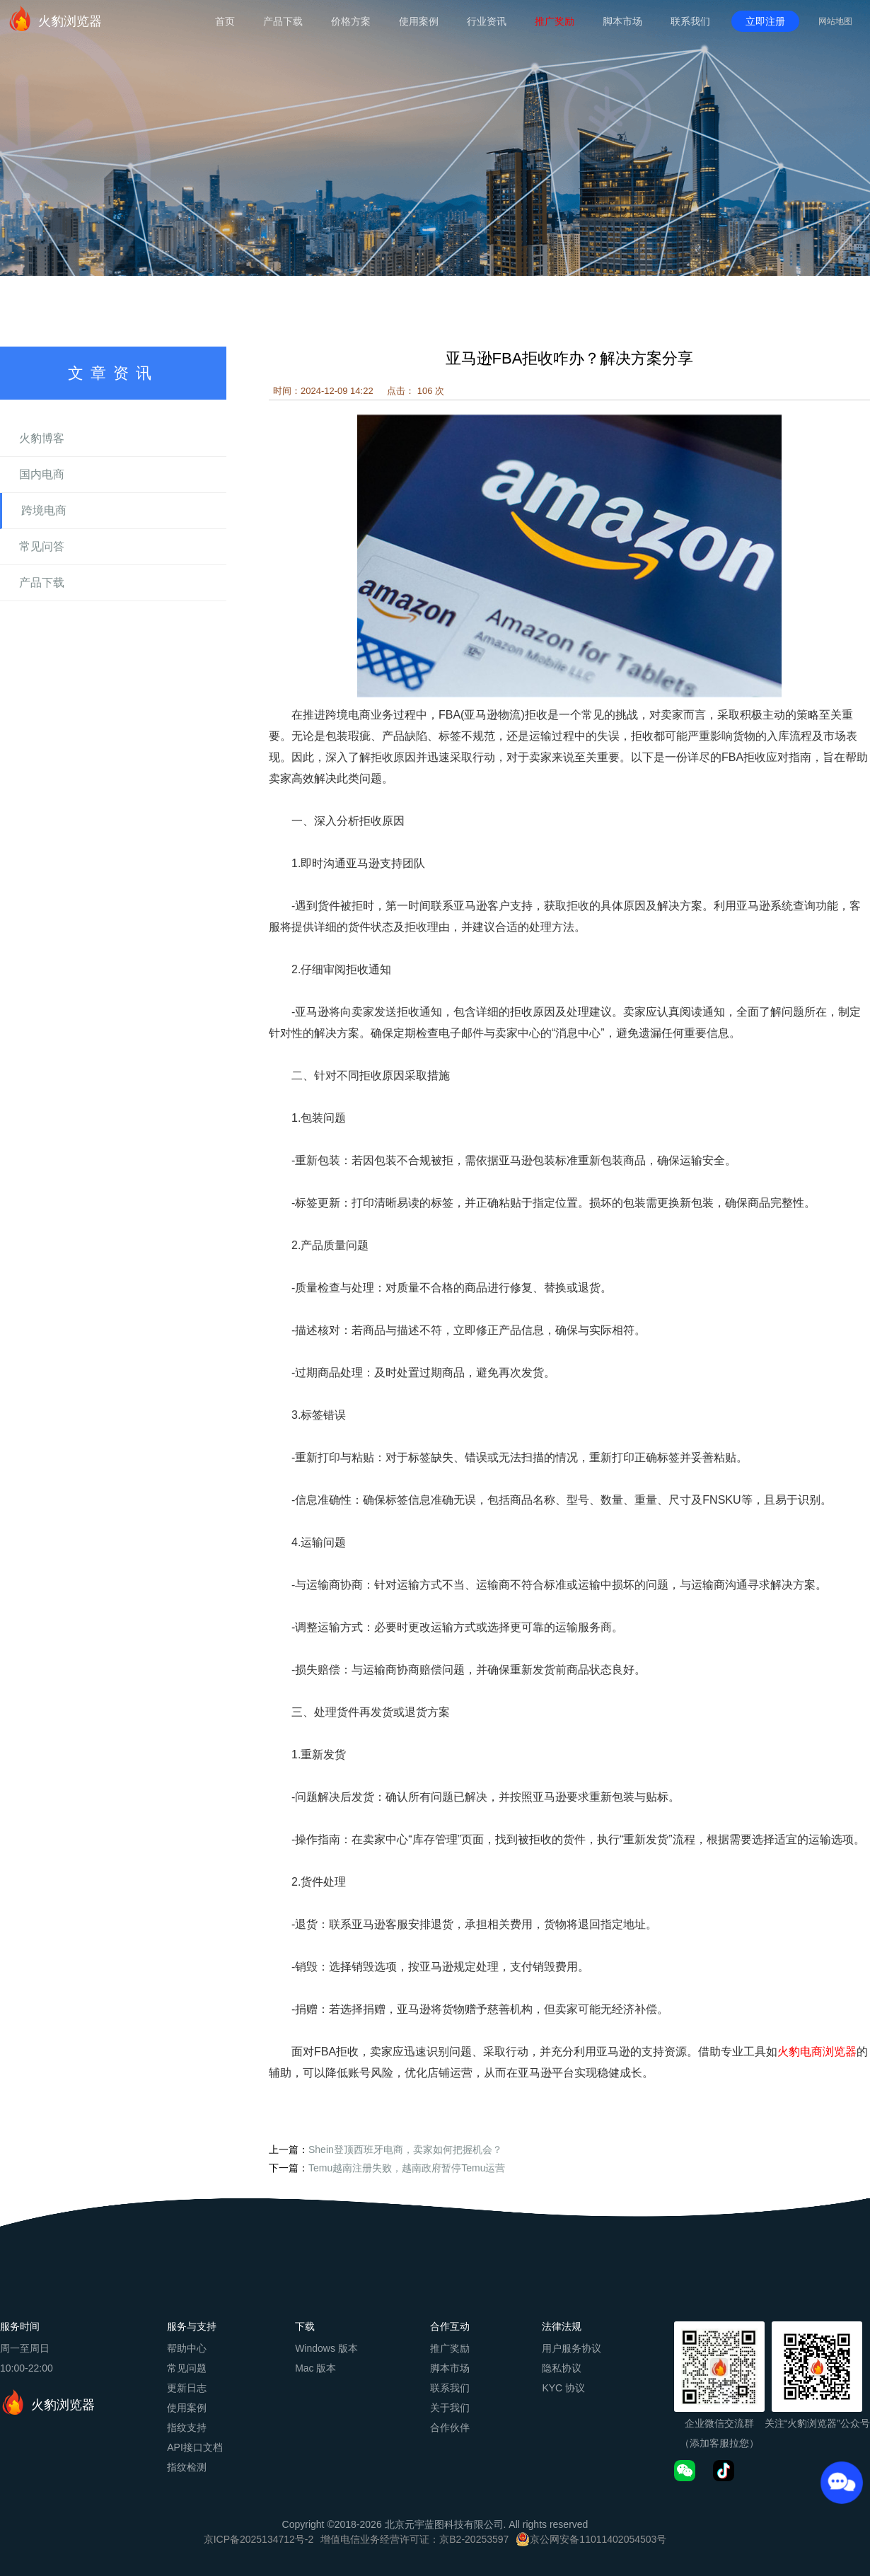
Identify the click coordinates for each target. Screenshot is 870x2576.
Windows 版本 (326, 2348)
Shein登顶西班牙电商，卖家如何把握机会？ (405, 2149)
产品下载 (283, 21)
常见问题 (187, 2368)
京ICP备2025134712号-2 (259, 2539)
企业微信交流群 (719, 2423)
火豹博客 (41, 438)
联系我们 (690, 21)
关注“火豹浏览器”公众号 (817, 2423)
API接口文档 (195, 2447)
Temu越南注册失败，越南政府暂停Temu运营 (406, 2168)
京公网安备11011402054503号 (598, 2539)
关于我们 (450, 2407)
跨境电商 (43, 510)
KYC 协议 (563, 2388)
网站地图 (835, 21)
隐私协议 (561, 2368)
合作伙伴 (450, 2427)
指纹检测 (187, 2467)
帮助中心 (187, 2348)
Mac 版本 (315, 2368)
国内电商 (41, 474)
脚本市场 (622, 21)
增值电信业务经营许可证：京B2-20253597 (414, 2539)
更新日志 (187, 2388)
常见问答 (41, 546)
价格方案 (351, 21)
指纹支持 (187, 2427)
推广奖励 (554, 21)
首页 (225, 21)
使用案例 (419, 21)
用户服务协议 (571, 2348)
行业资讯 (486, 21)
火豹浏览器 (54, 18)
